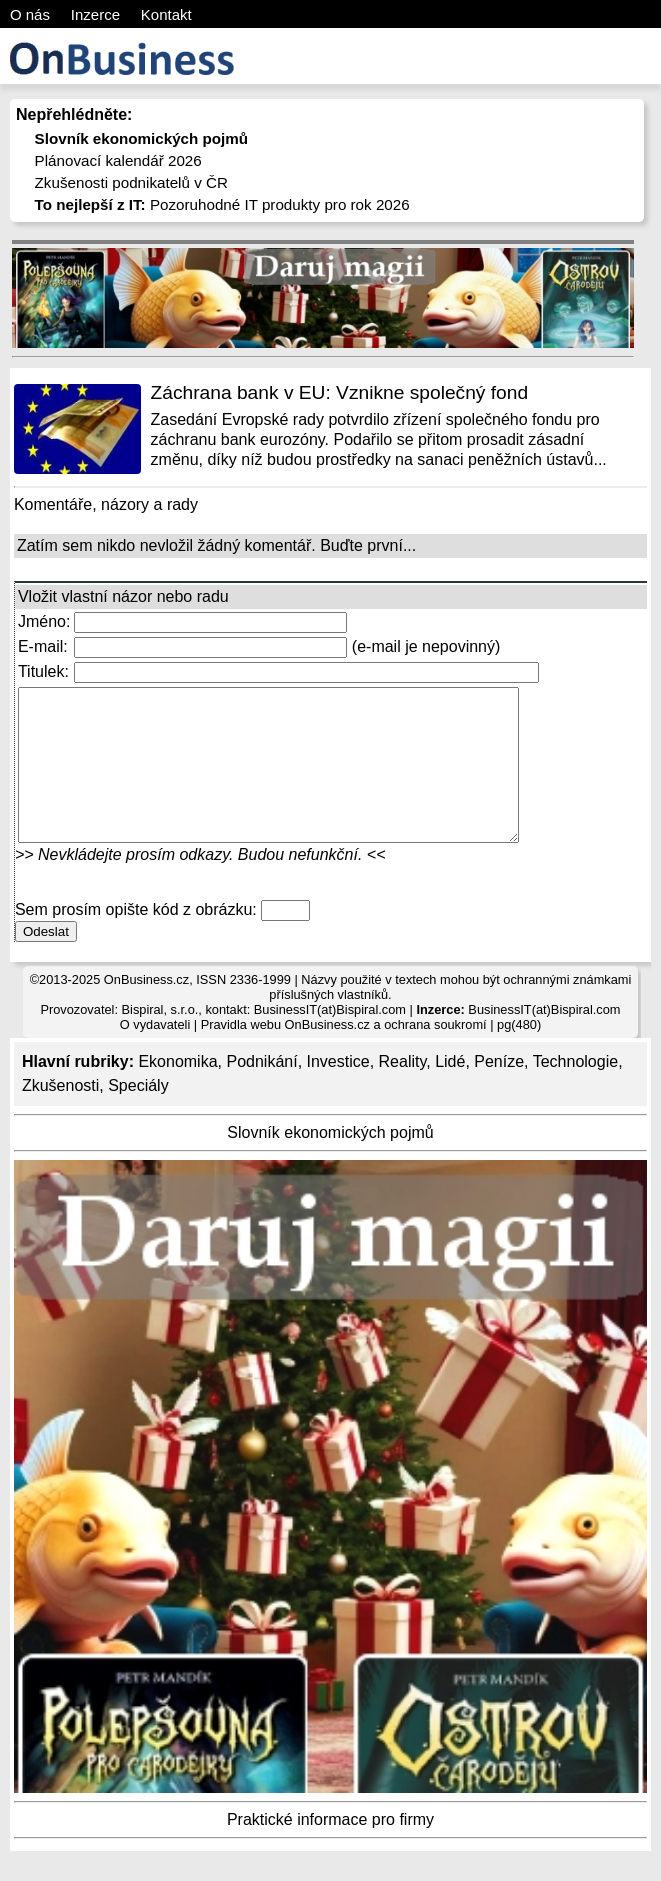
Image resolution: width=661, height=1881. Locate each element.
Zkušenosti (60, 1115)
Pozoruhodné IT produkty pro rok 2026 (222, 204)
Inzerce (95, 14)
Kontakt (166, 14)
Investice (338, 1091)
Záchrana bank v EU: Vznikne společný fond (340, 392)
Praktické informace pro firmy (330, 1849)
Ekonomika (177, 1091)
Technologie (575, 1091)
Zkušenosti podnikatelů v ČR (131, 182)
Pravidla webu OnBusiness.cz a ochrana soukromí (344, 1054)
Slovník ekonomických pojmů (330, 1162)
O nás (30, 14)
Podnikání (261, 1091)
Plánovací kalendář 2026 (118, 160)
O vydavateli (155, 1054)
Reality (403, 1091)
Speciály (138, 1115)
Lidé (450, 1091)
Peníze (499, 1091)
